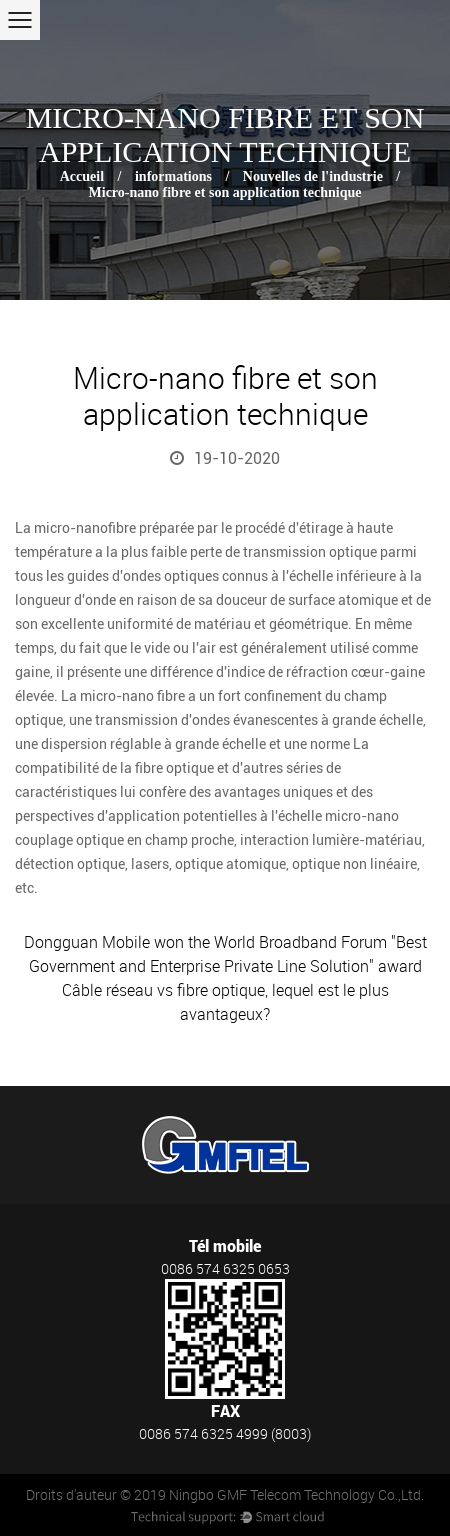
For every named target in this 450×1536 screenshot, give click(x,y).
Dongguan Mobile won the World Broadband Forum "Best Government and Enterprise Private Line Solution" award (225, 954)
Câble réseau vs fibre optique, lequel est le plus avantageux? (225, 1002)
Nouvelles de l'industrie (313, 176)
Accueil (82, 176)
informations (173, 176)
